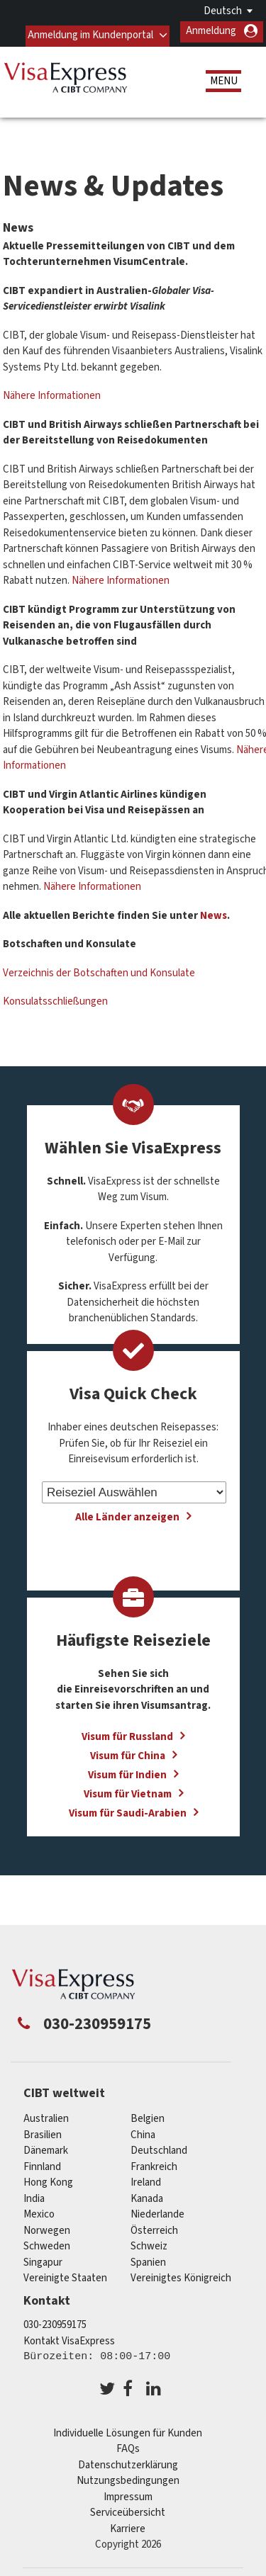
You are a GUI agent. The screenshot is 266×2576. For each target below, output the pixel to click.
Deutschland (159, 2146)
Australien (46, 2114)
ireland (146, 2178)
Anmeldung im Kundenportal (89, 30)
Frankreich (154, 2161)
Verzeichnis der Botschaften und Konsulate (99, 968)
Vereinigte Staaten (65, 2273)
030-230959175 (55, 2320)
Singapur (42, 2257)
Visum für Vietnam (128, 1790)
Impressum (128, 2492)
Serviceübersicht (127, 2508)
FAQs (128, 2444)
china (143, 2130)
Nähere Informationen (53, 391)
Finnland (42, 2161)
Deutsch (223, 11)
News (213, 910)
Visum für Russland (127, 1732)
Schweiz (149, 2242)
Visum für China (127, 1751)
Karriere (127, 2524)
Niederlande (157, 2210)
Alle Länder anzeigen (127, 1513)
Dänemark (45, 2146)
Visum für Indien (127, 1770)
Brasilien (42, 2130)
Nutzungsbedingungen (128, 2476)
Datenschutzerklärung (128, 2460)
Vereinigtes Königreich (181, 2273)
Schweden (46, 2242)
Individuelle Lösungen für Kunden (127, 2429)
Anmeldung (211, 30)
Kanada (147, 2193)
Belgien (148, 2114)
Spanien (148, 2257)
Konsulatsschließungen (55, 997)
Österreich (154, 2225)
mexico (39, 2210)
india (34, 2193)
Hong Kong (48, 2178)
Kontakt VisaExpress (69, 2336)
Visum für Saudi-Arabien (128, 1809)
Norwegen (46, 2225)
